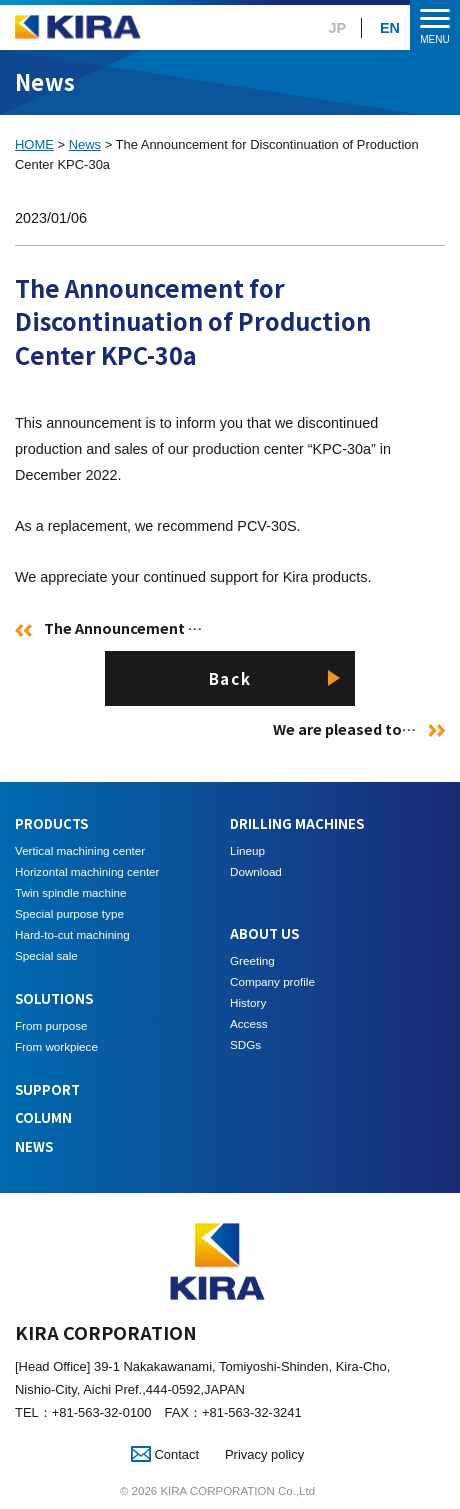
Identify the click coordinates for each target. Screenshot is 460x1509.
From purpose (51, 1025)
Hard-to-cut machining (72, 934)
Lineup (247, 850)
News (85, 144)
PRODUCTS (51, 823)
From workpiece (56, 1046)
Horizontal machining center (87, 871)
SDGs (245, 1044)
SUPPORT (47, 1089)
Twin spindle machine (70, 892)
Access (249, 1023)
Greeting (252, 960)
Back (230, 678)
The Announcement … (123, 627)
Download (256, 871)
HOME (34, 144)
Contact (165, 1454)
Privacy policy (264, 1454)
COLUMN (43, 1117)
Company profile (272, 981)
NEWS (34, 1146)
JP (338, 28)
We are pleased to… (344, 728)
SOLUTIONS (54, 998)
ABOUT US (264, 933)
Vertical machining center (80, 850)
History (248, 1002)
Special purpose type (69, 913)
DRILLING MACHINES (297, 823)
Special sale (46, 955)
